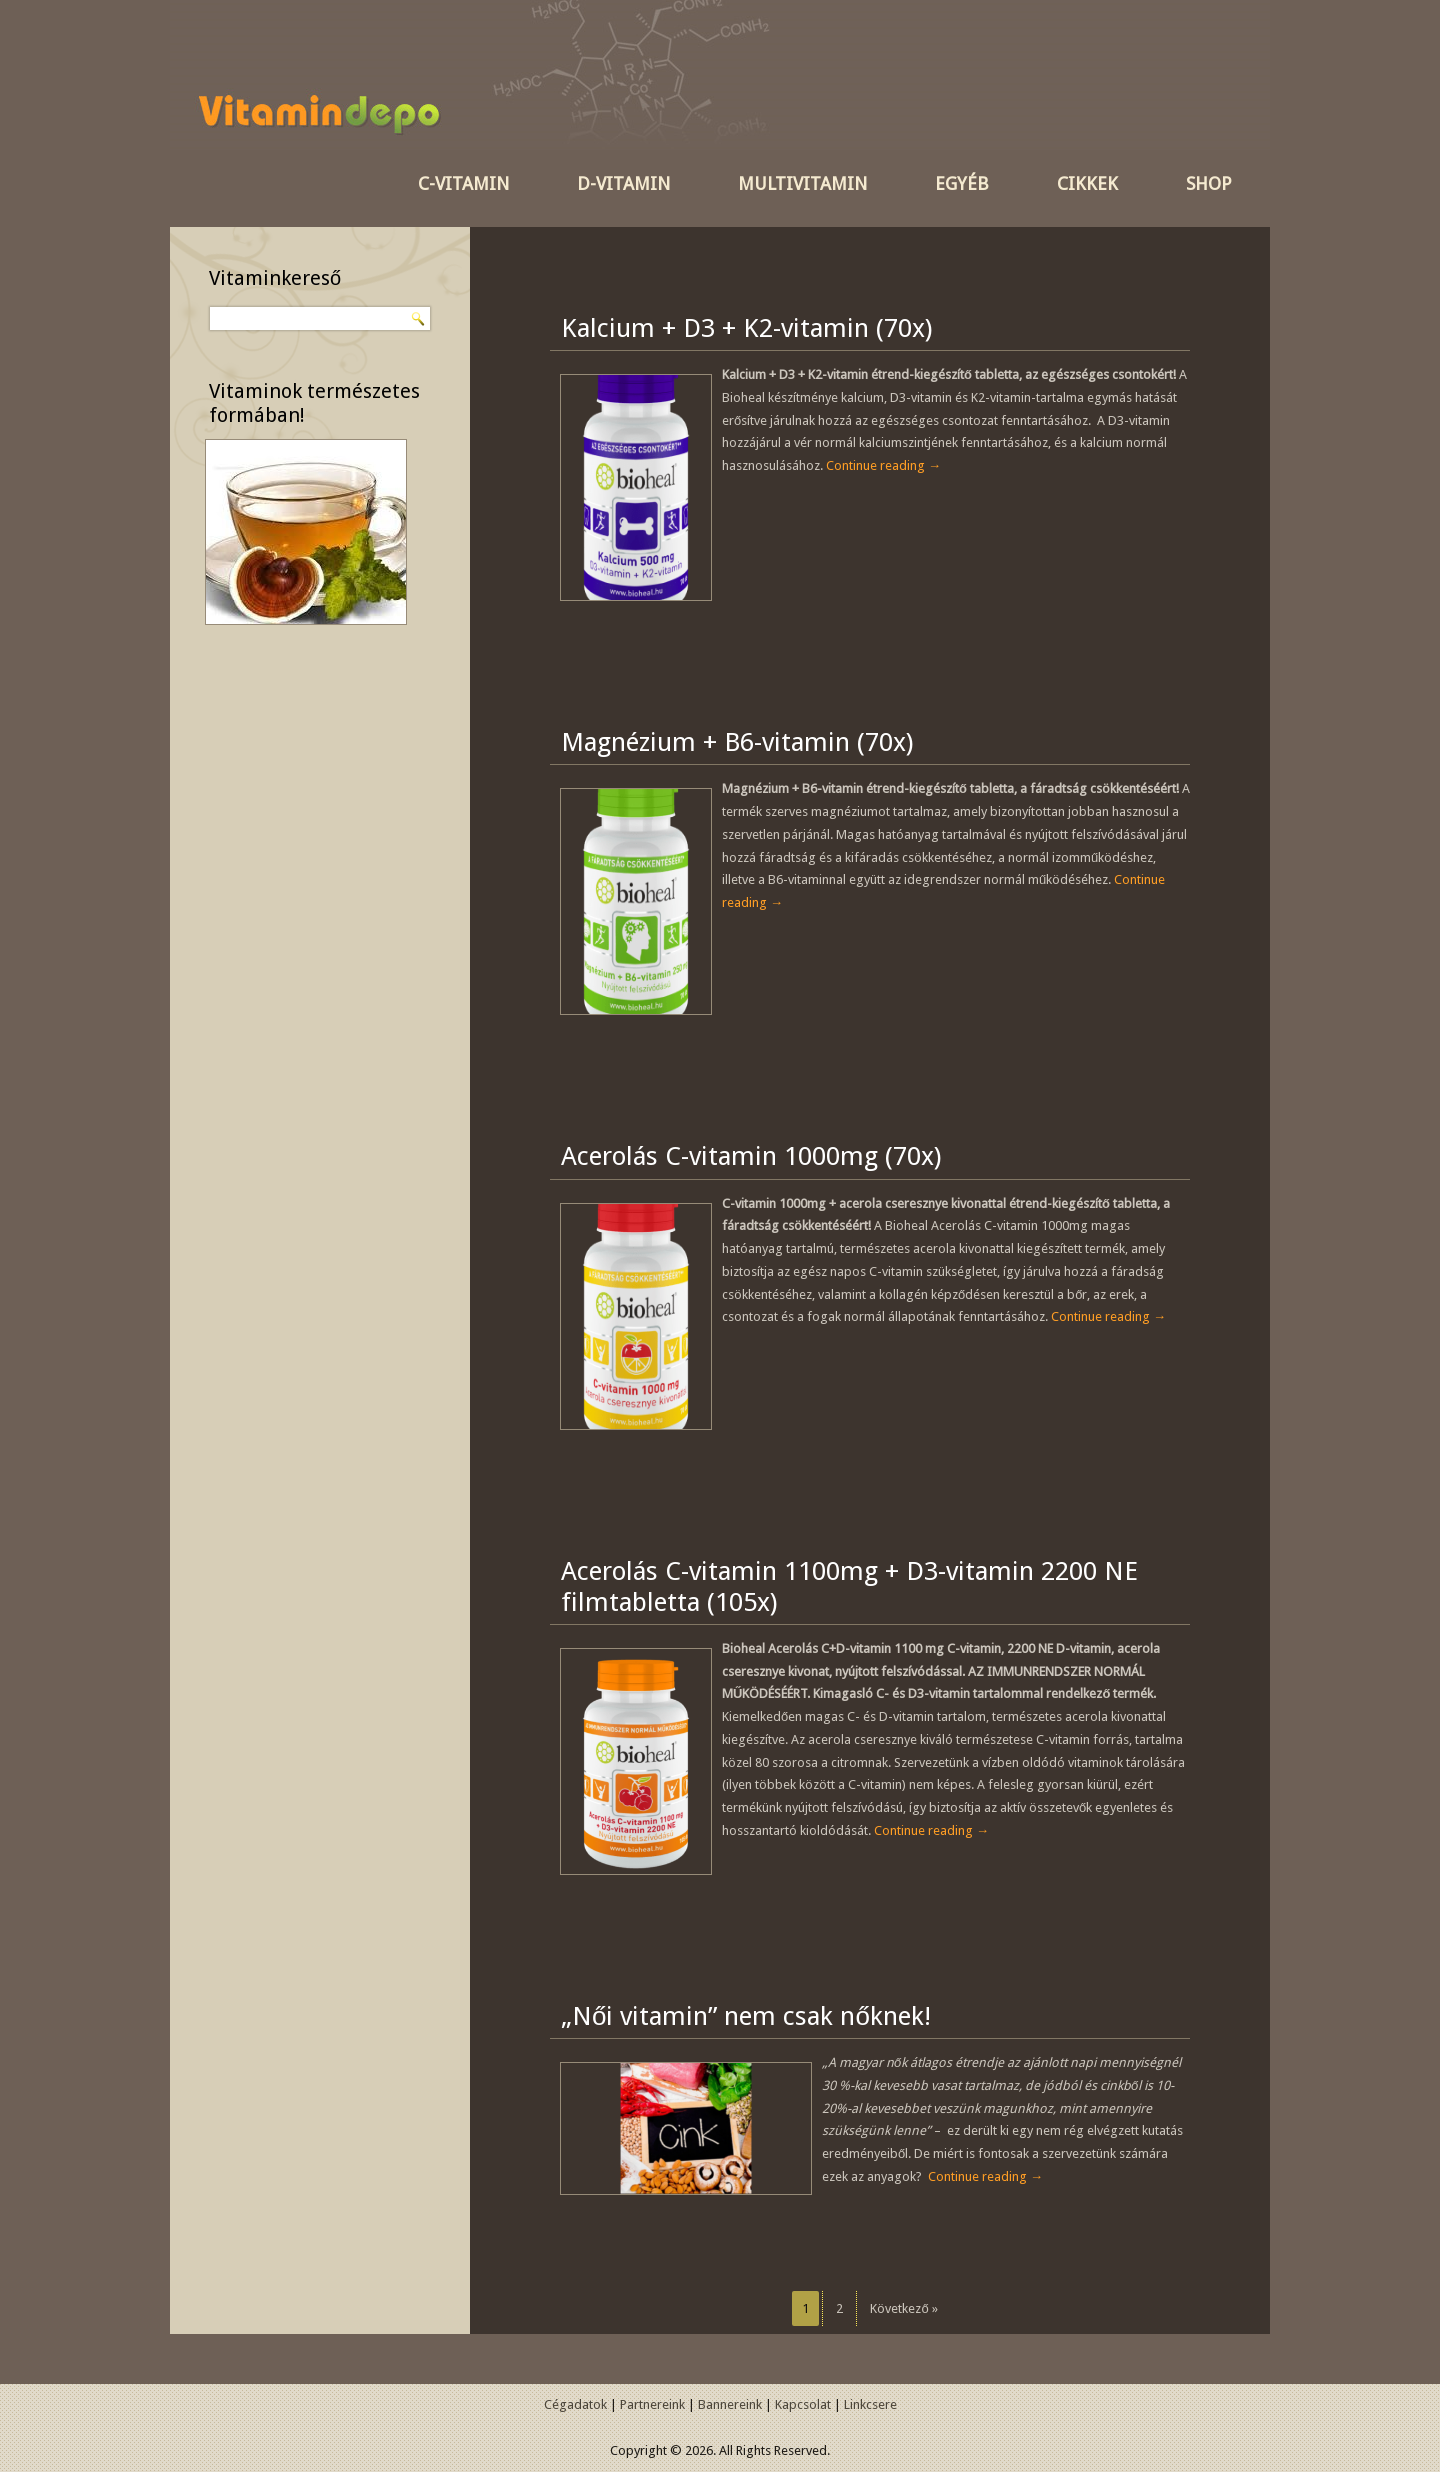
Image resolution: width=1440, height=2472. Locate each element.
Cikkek (1087, 183)
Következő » (903, 2308)
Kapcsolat (803, 2404)
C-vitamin (463, 183)
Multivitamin (802, 183)
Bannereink (730, 2404)
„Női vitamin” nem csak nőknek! (746, 2016)
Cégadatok (575, 2404)
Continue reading (883, 465)
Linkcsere (870, 2404)
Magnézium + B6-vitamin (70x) (737, 742)
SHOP (1209, 183)
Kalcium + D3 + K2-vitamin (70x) (746, 328)
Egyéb (962, 183)
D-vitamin (623, 183)
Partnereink (652, 2404)
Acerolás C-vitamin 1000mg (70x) (751, 1156)
